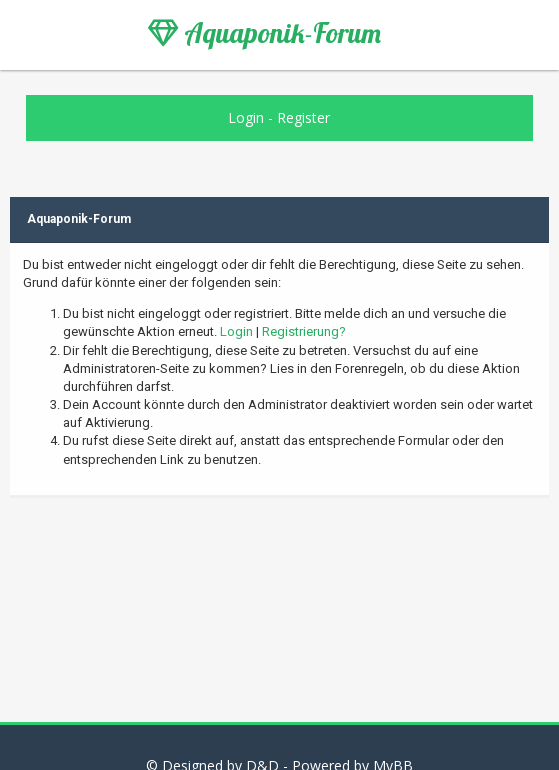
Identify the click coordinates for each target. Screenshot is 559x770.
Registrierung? (304, 331)
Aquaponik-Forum (264, 33)
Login (246, 117)
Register (303, 117)
